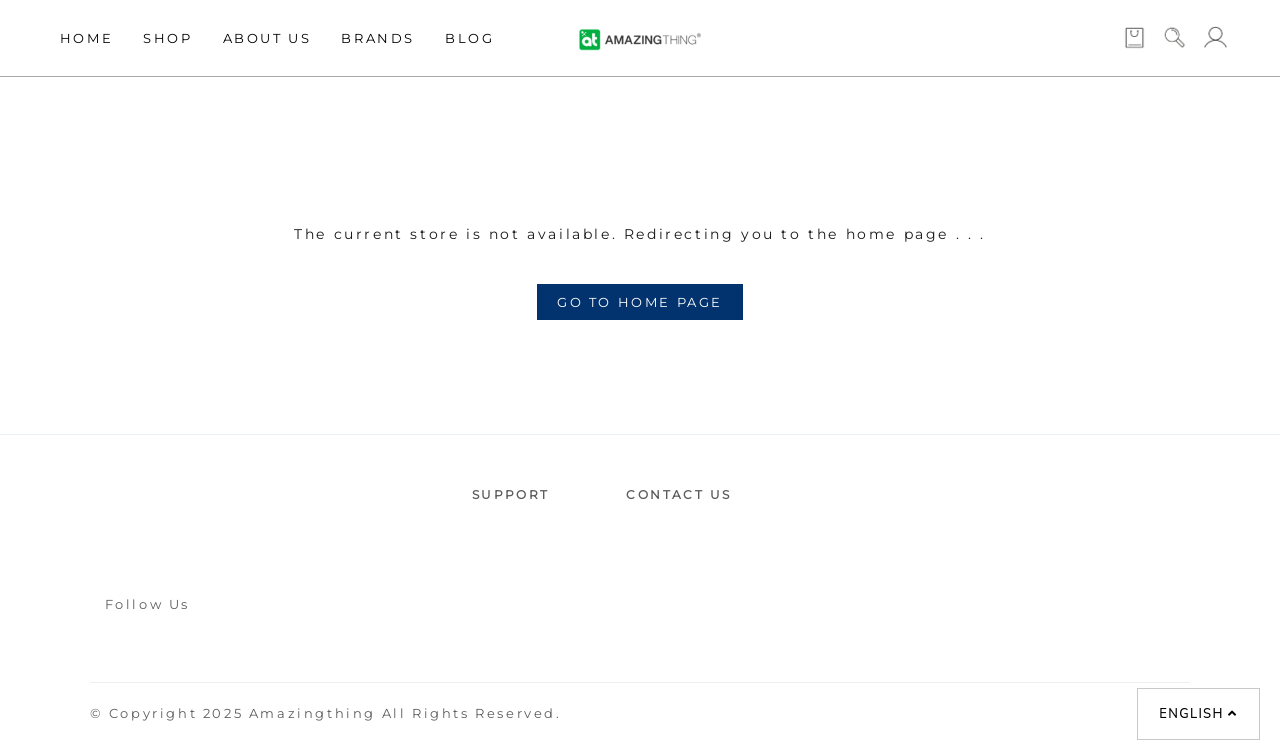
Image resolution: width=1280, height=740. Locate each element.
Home (86, 38)
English (1198, 714)
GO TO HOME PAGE (640, 302)
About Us (267, 38)
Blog (469, 38)
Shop (167, 38)
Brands (378, 38)
